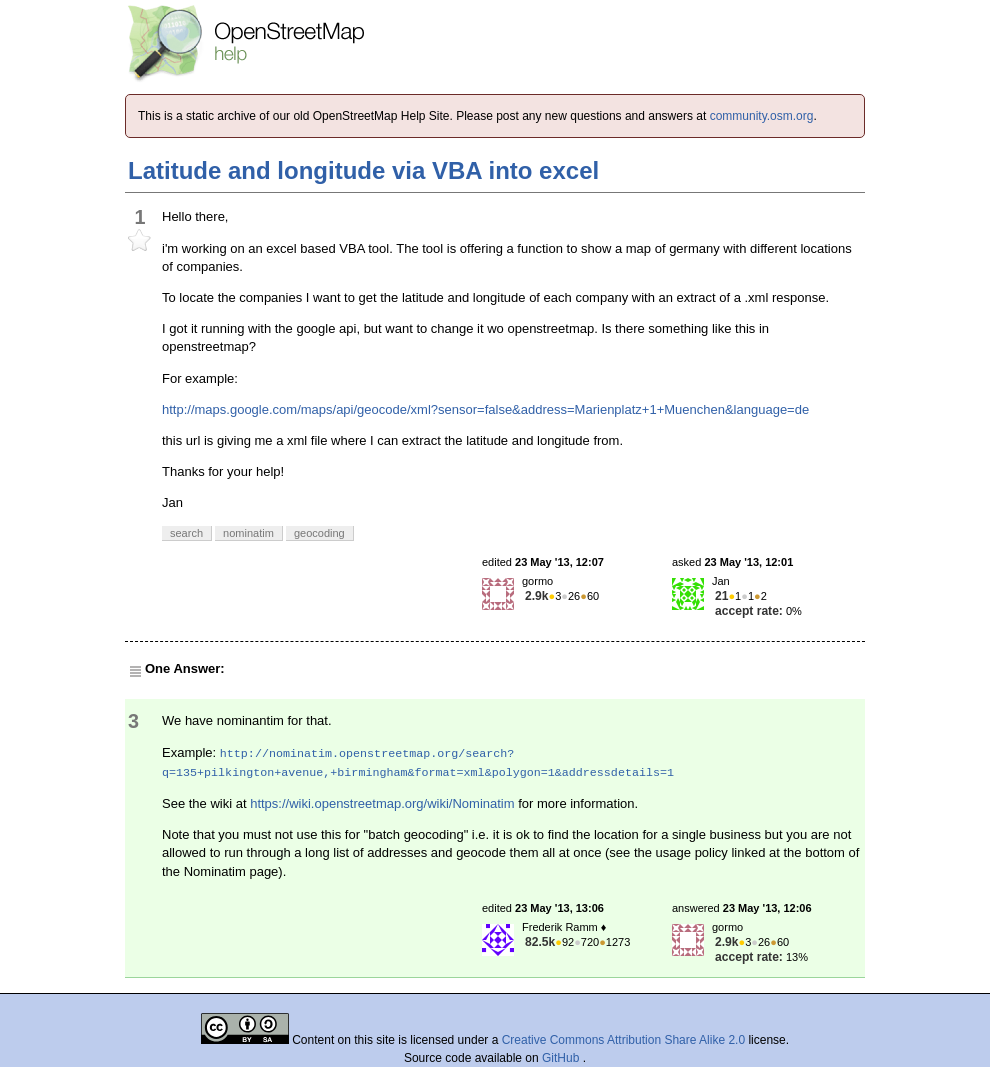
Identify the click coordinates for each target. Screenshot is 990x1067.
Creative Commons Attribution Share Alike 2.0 (623, 1040)
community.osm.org (762, 116)
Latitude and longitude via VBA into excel (363, 170)
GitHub (562, 1058)
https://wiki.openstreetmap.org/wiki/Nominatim (382, 803)
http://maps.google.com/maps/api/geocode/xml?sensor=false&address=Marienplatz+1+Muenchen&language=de (485, 409)
